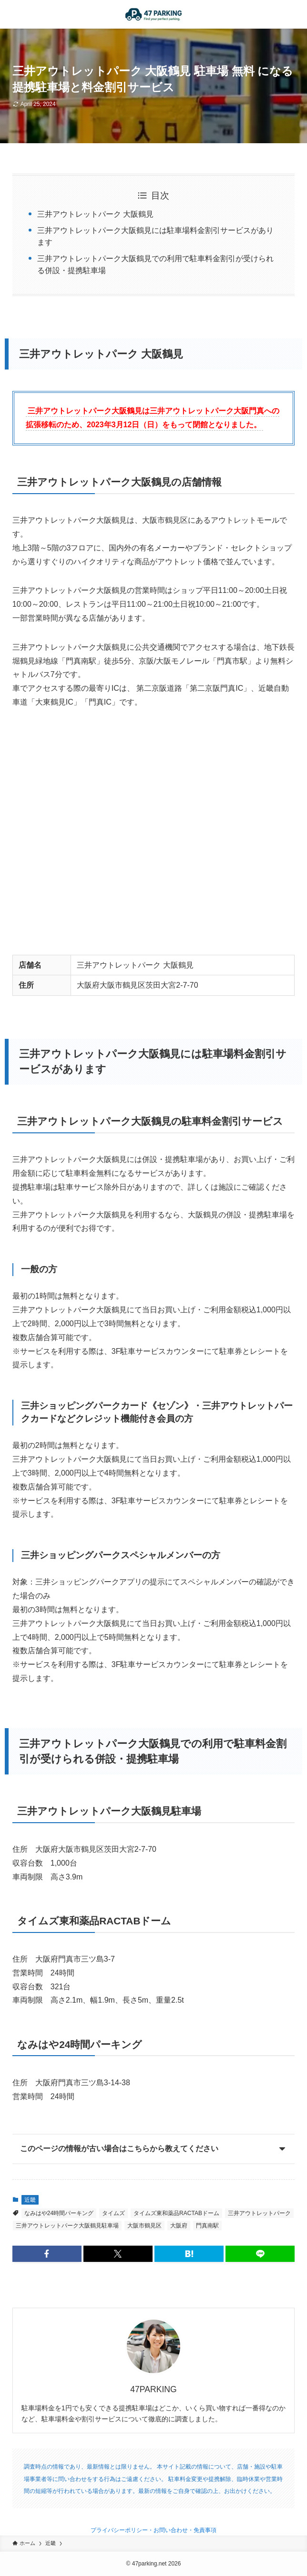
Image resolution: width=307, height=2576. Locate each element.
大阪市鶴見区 (144, 2225)
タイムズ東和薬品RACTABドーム (176, 2213)
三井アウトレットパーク (259, 2213)
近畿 (30, 2199)
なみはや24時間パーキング (58, 2213)
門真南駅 (207, 2225)
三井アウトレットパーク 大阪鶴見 (95, 214)
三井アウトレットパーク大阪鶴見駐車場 (67, 2225)
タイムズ (113, 2213)
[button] (47, 2254)
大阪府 (178, 2225)
